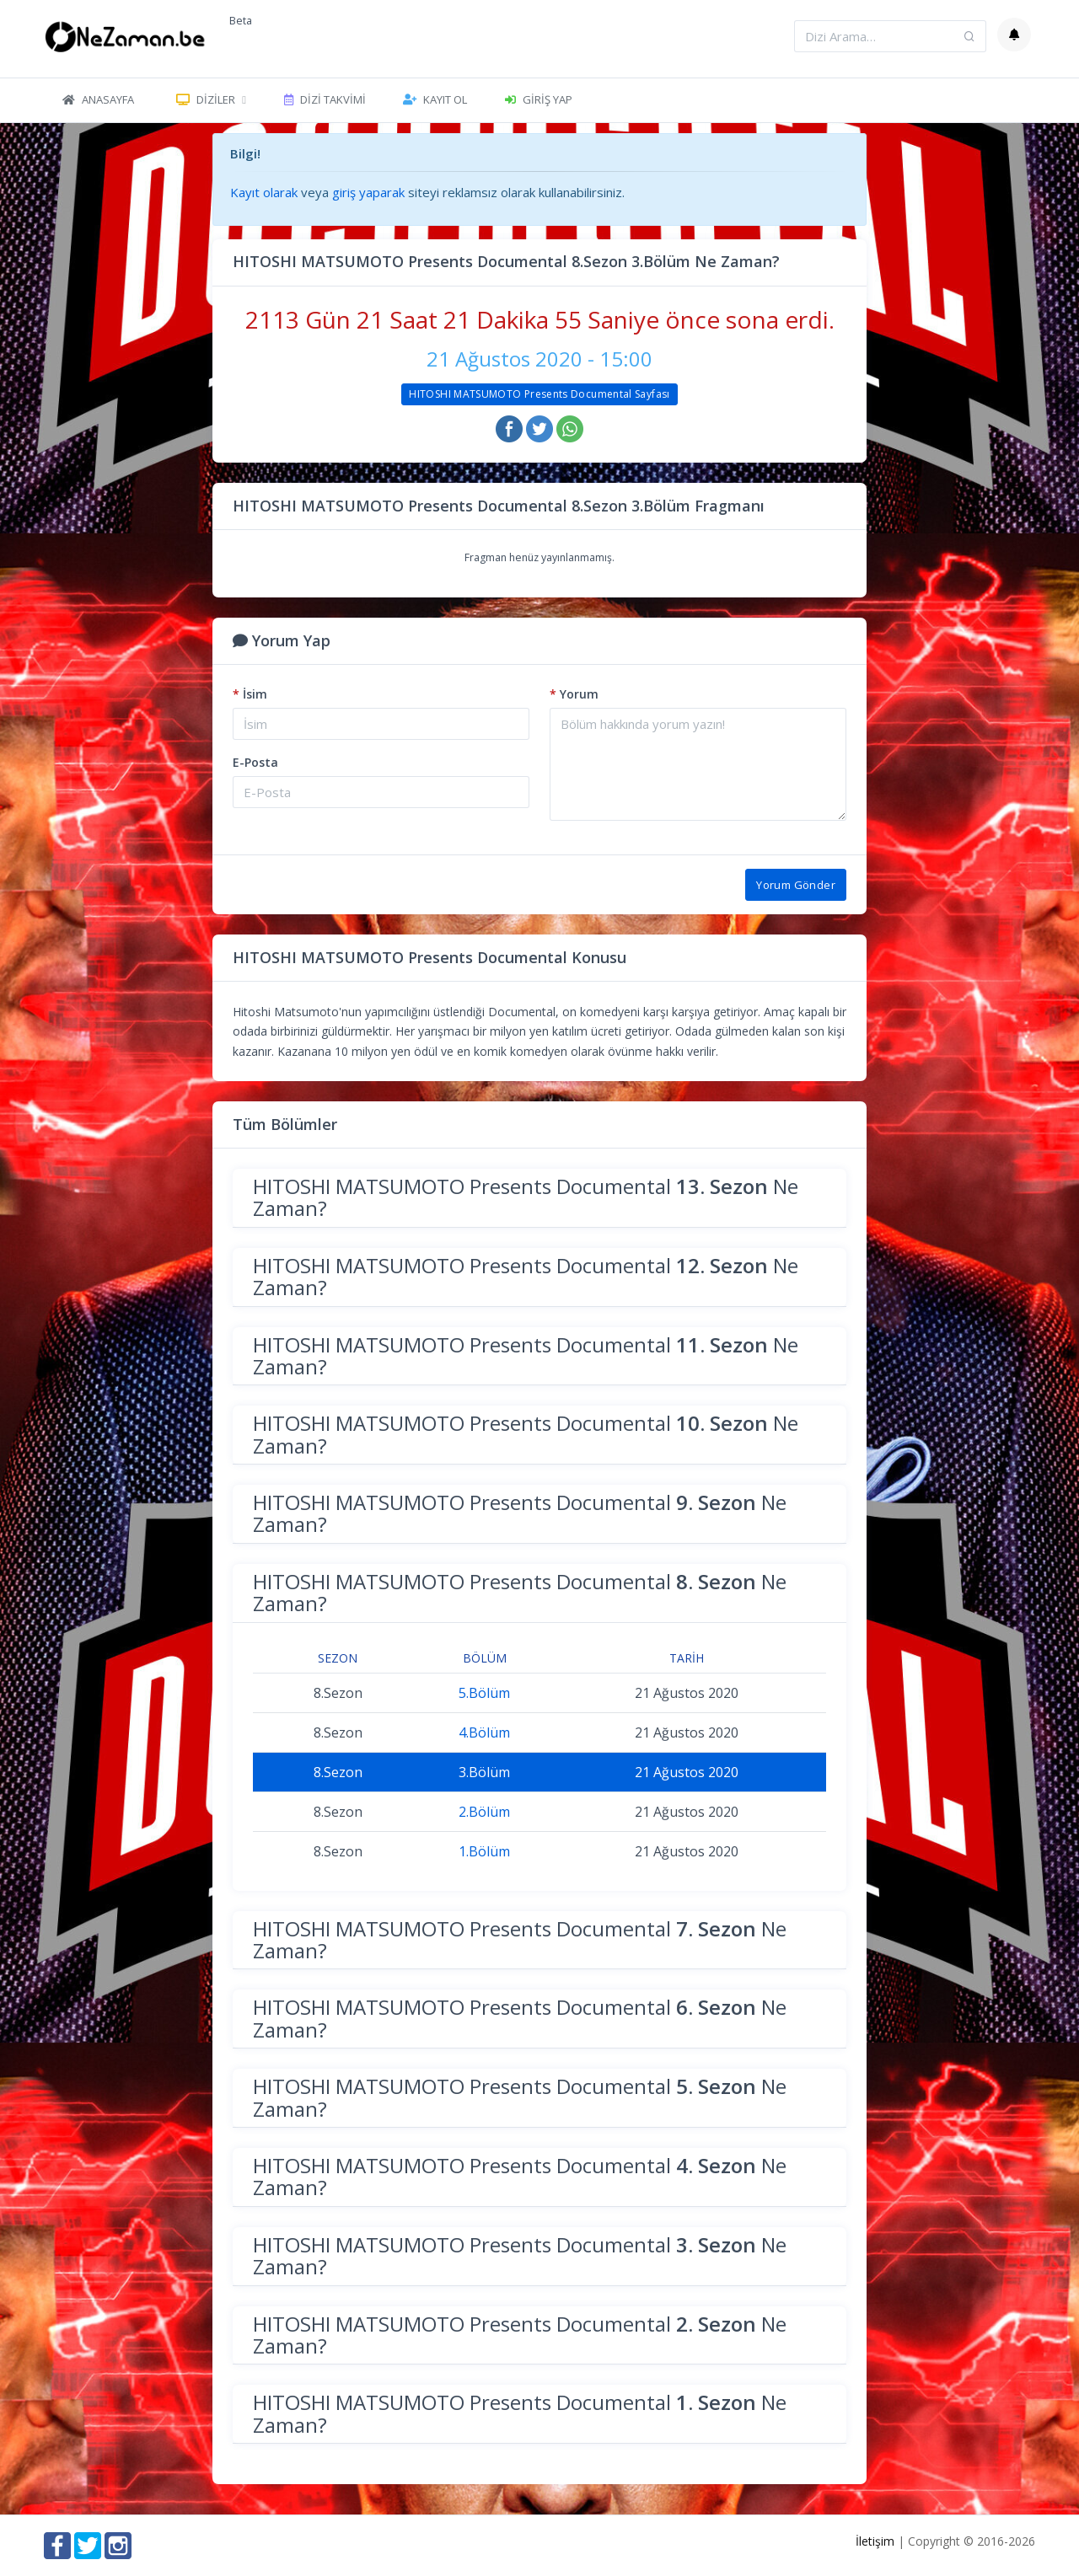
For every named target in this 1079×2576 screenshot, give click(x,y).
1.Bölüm (484, 1851)
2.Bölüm (484, 1811)
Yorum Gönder (795, 884)
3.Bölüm (484, 1772)
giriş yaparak (368, 192)
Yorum (574, 694)
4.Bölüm (484, 1732)
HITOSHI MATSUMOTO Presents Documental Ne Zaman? (525, 1197)
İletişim (875, 2541)
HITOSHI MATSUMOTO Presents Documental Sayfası (539, 394)
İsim (250, 694)
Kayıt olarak (264, 192)
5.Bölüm (484, 1693)
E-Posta (255, 762)
